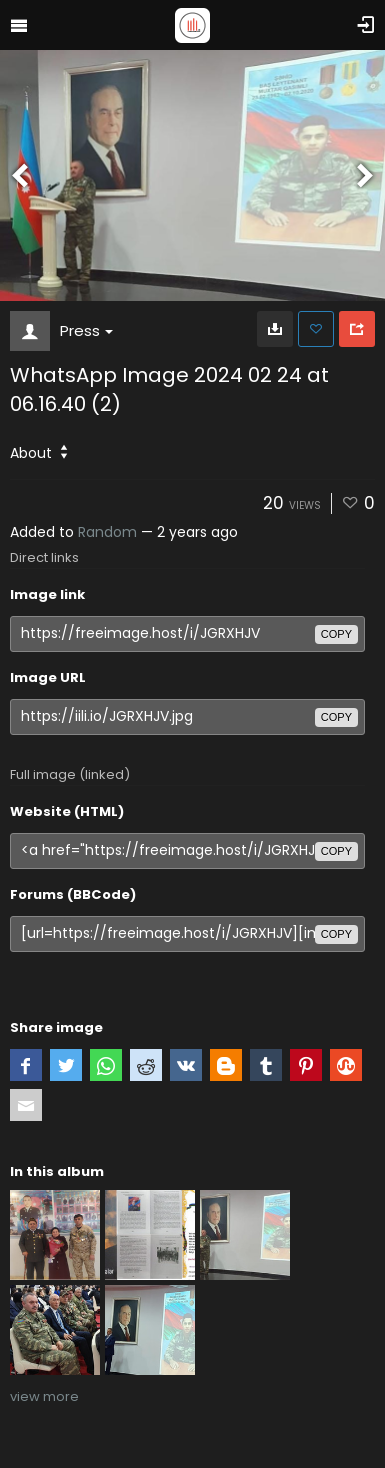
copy (336, 634)
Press (86, 330)
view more (44, 1396)
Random (107, 532)
